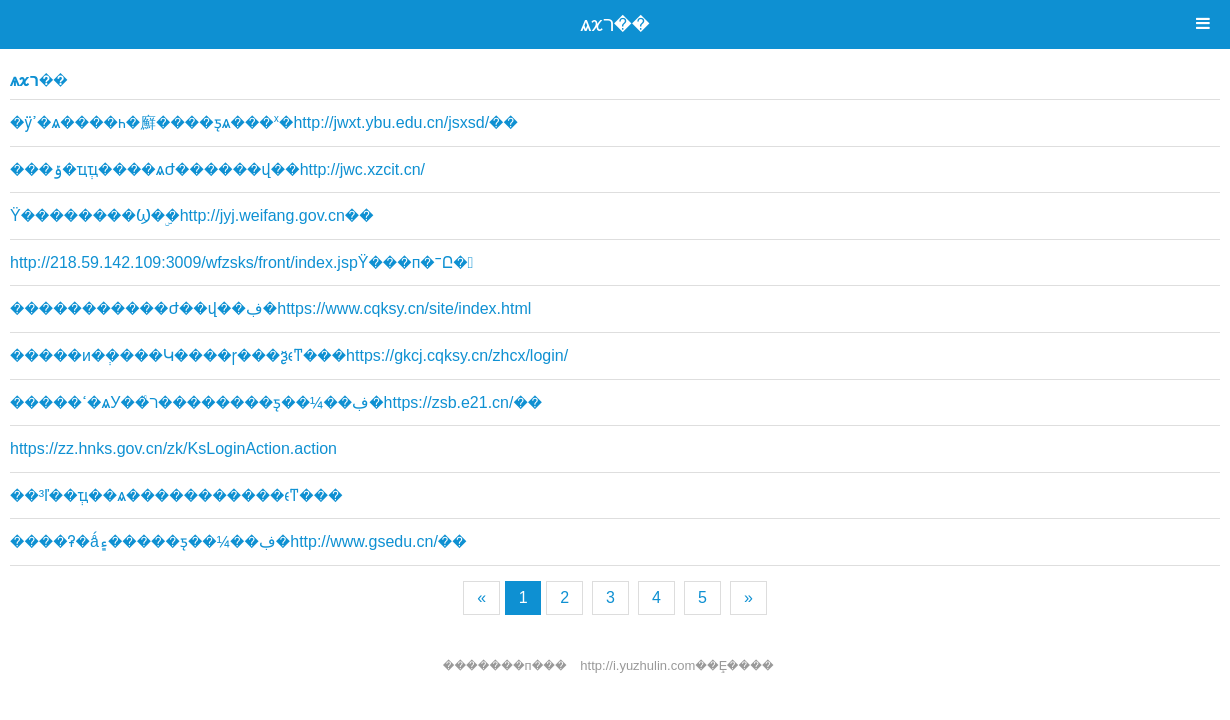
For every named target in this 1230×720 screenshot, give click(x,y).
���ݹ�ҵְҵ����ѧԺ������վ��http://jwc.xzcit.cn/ (217, 169)
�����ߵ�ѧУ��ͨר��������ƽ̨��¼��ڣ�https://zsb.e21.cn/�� (276, 402)
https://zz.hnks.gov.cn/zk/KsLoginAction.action (173, 448)
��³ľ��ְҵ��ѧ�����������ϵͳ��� (176, 495)
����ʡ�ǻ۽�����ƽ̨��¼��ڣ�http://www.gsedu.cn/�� (238, 541)
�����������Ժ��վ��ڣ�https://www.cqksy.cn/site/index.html (270, 308)
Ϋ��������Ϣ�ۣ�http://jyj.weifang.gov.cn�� (192, 215)
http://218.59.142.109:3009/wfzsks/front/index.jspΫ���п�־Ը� (241, 262)
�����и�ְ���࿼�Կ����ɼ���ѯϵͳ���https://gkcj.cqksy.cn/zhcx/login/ (289, 355)
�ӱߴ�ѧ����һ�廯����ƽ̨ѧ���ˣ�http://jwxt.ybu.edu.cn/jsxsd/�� (264, 122)
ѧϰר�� (615, 24)
